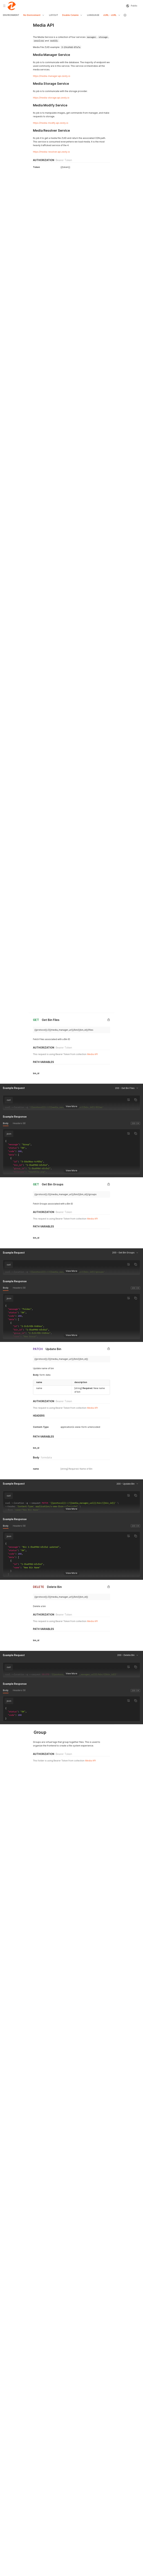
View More (71, 709)
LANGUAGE (93, 15)
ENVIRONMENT (11, 15)
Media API (90, 228)
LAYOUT (53, 15)
